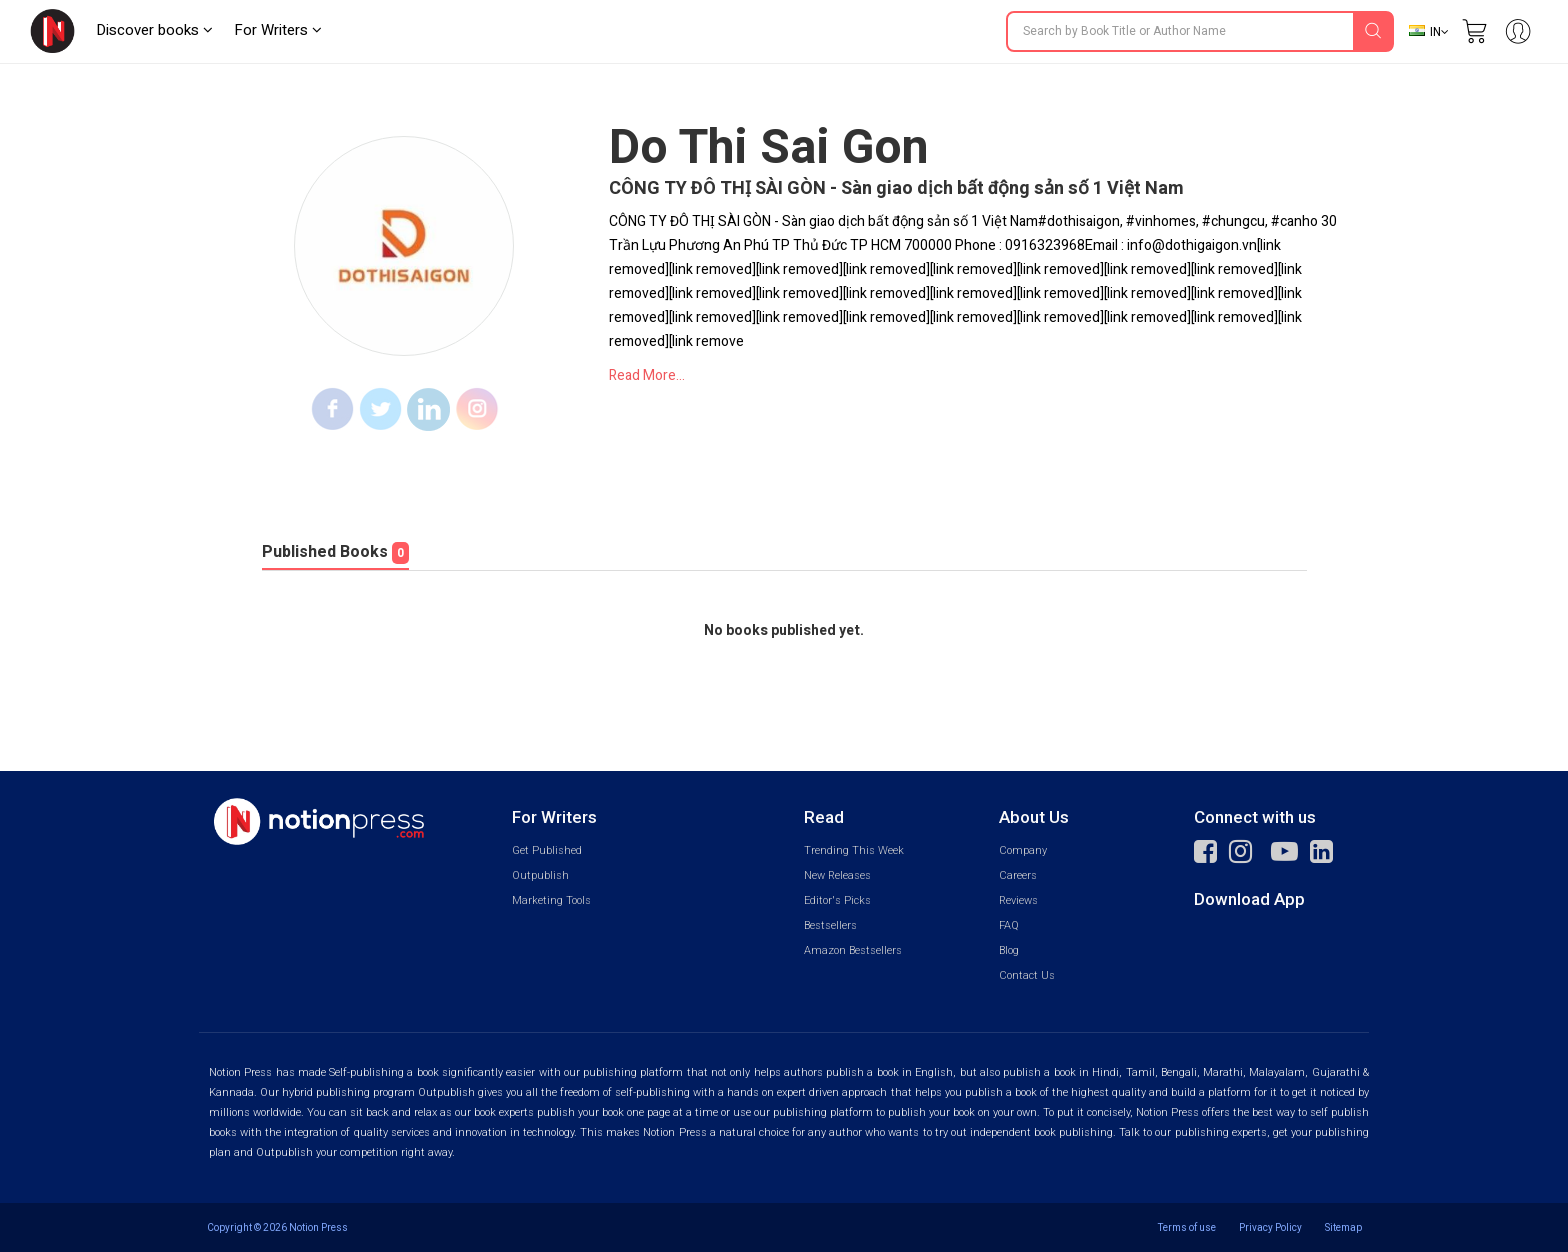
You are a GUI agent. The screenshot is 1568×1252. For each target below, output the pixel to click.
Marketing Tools (551, 900)
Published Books (335, 552)
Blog (1009, 950)
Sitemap (1343, 1227)
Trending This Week (854, 850)
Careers (1018, 875)
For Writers (278, 30)
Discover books (154, 30)
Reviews (1018, 900)
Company (1023, 850)
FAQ (1009, 925)
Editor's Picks (837, 900)
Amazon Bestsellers (853, 950)
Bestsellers (830, 925)
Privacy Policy (1270, 1227)
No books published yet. (784, 631)
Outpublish (540, 875)
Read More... (647, 375)
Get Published (547, 850)
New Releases (837, 875)
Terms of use (1187, 1227)
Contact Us (1027, 975)
